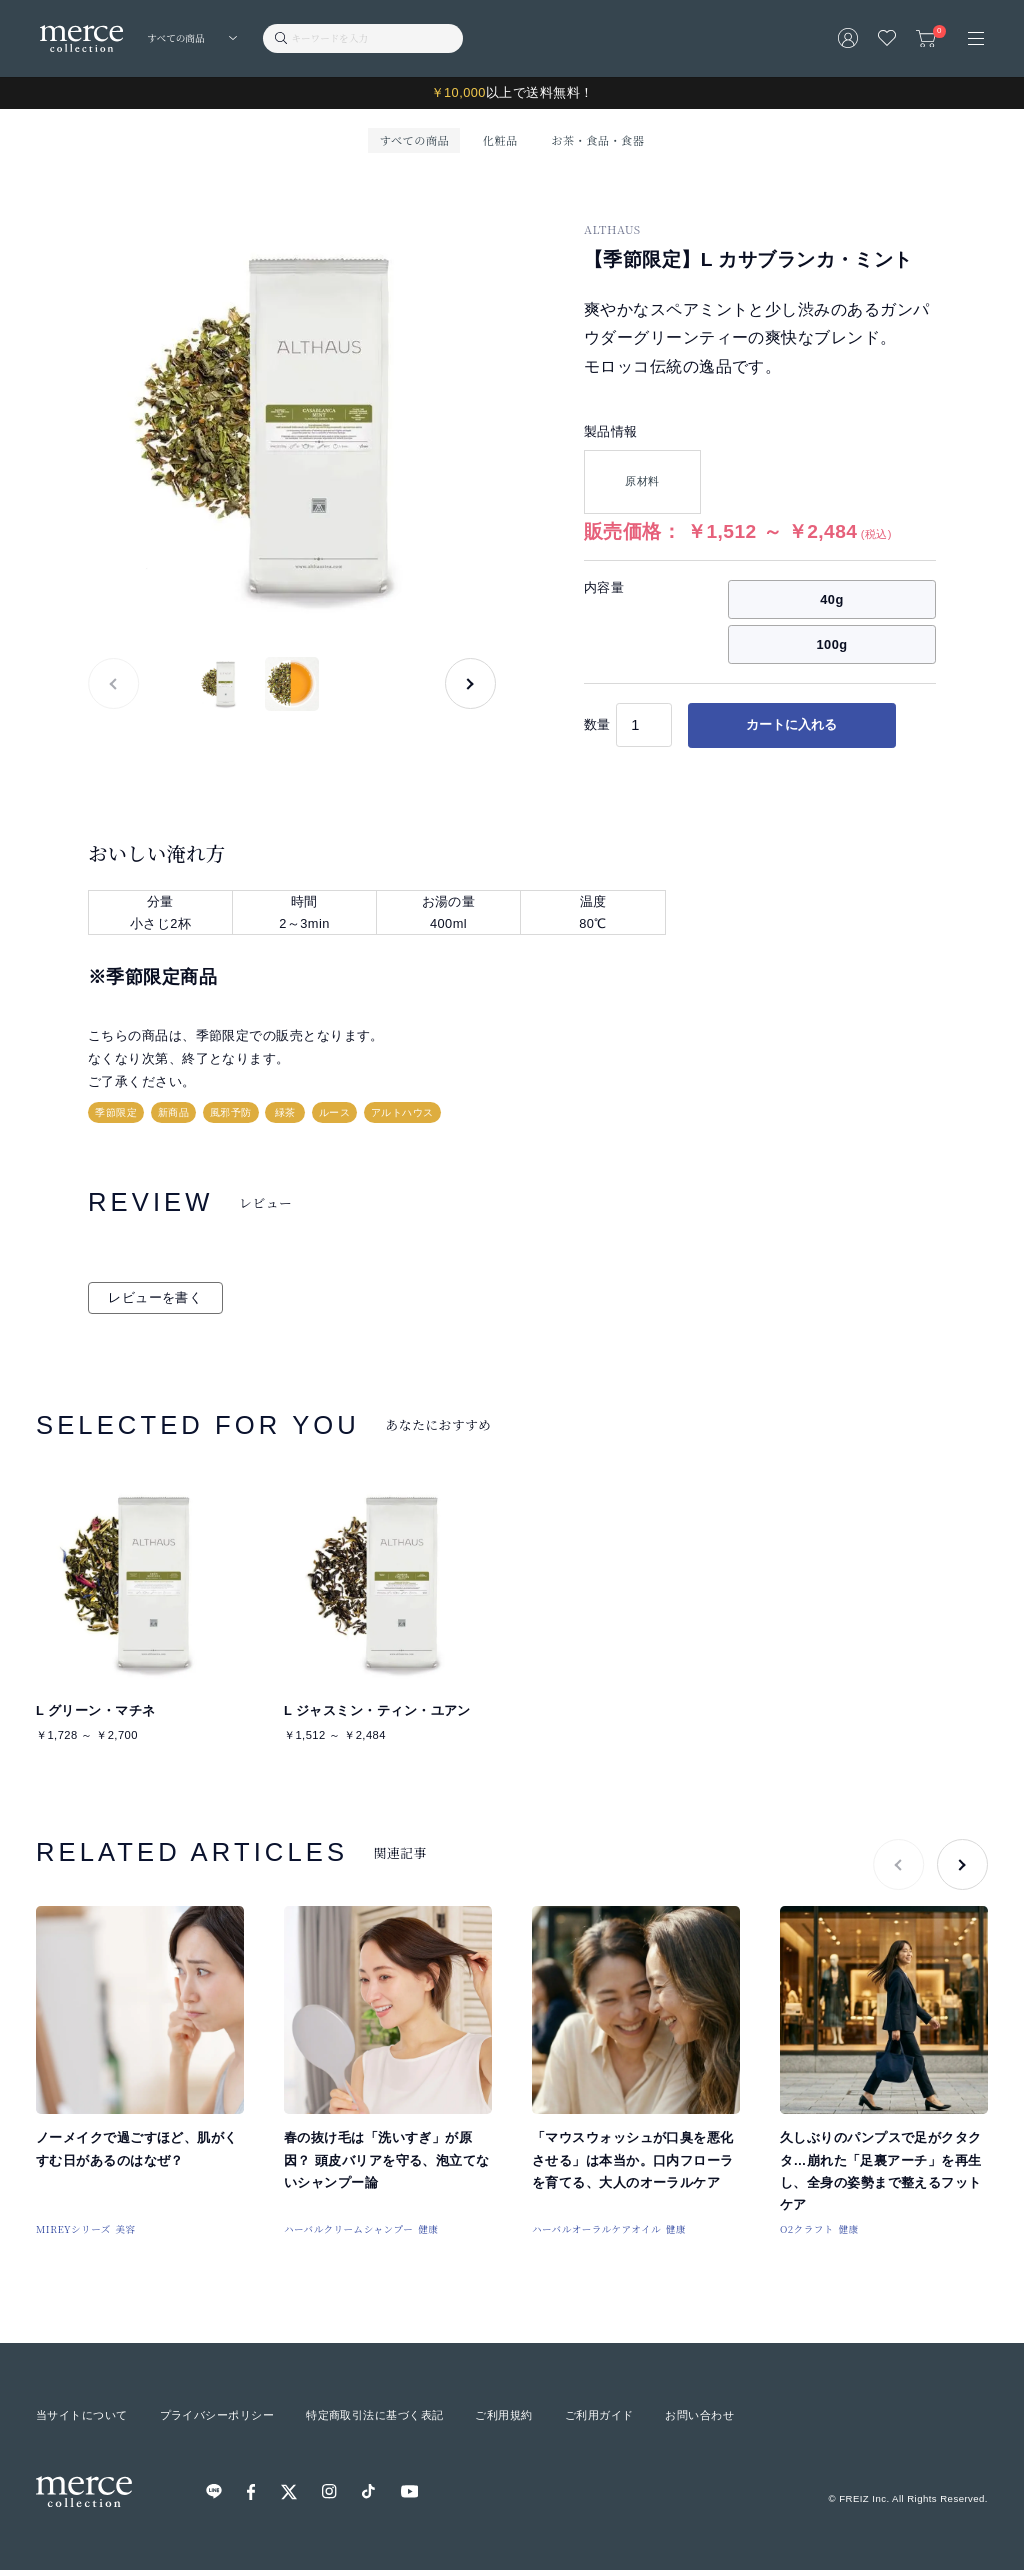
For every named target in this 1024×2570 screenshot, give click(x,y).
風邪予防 (231, 1112)
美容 (126, 2229)
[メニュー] (976, 38)
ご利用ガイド (599, 2415)
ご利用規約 (503, 2415)
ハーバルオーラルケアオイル (596, 2229)
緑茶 (285, 1112)
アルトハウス (402, 1112)
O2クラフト (807, 2229)
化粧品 (500, 140)
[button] (470, 683)
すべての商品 (415, 140)
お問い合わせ (699, 2415)
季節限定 (116, 1112)
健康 (428, 2229)
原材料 (642, 481)
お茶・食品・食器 (597, 140)
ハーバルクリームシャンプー (348, 2229)
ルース (334, 1112)
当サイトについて (82, 2415)
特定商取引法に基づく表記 (374, 2415)
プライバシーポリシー (217, 2415)
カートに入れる (791, 724)
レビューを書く (155, 1297)
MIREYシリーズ (73, 2229)
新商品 (173, 1112)
